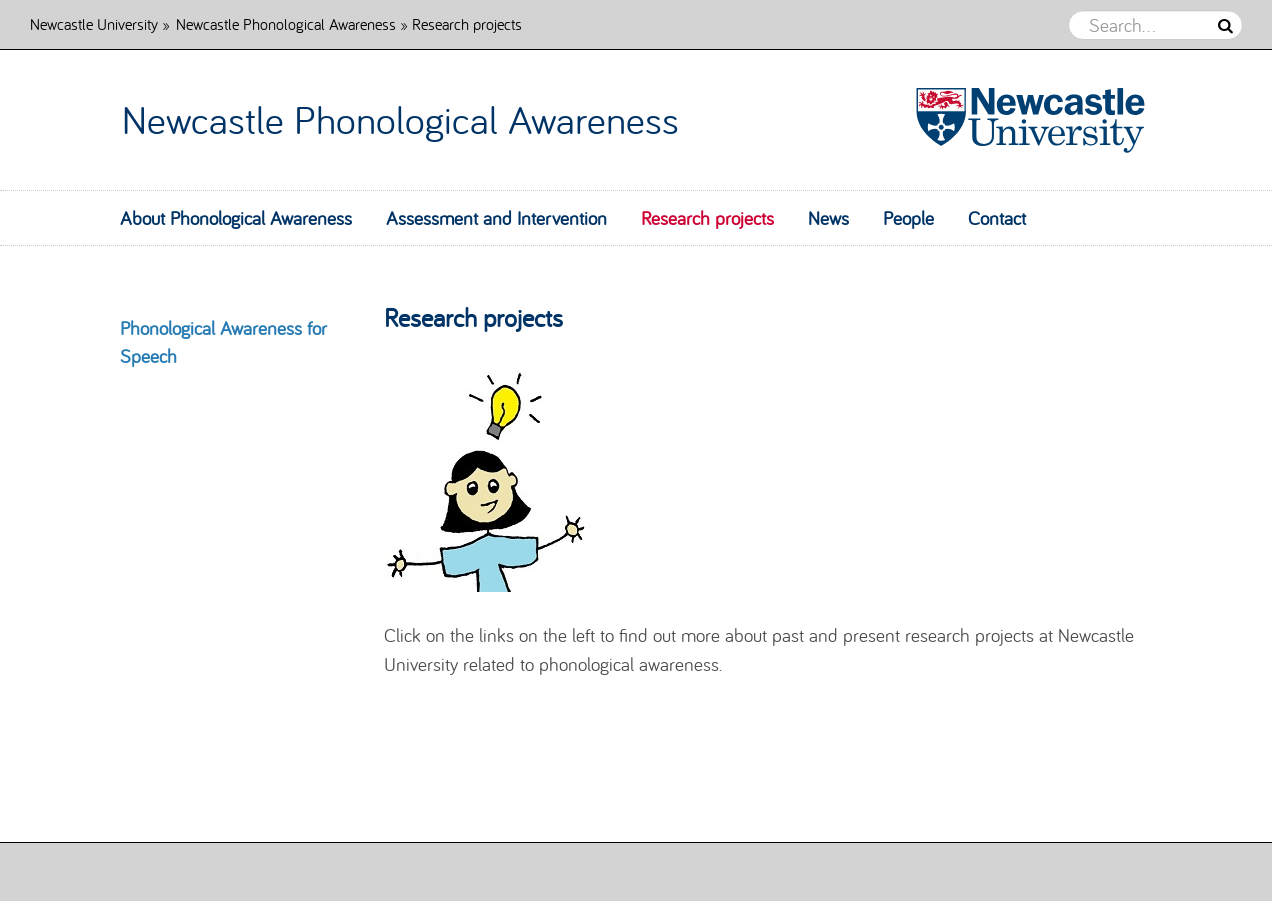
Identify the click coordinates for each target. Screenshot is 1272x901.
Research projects (707, 218)
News (828, 218)
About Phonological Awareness (236, 218)
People (908, 218)
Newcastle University (94, 23)
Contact (997, 218)
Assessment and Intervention (496, 218)
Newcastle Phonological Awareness (288, 23)
